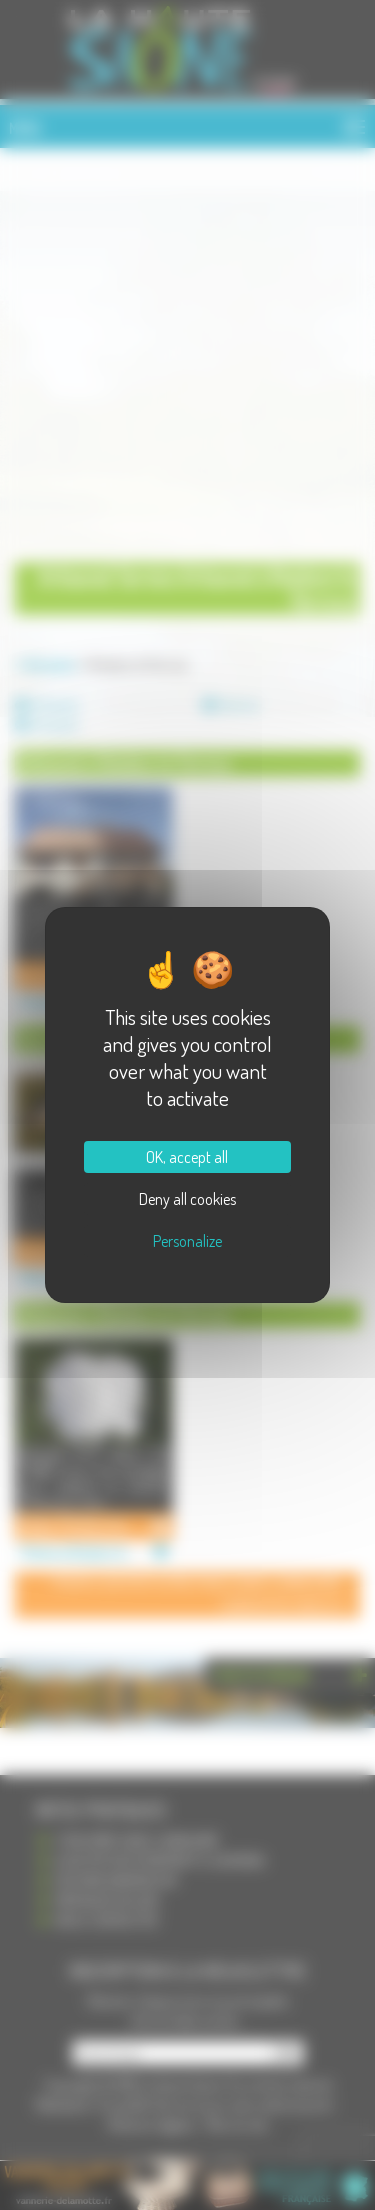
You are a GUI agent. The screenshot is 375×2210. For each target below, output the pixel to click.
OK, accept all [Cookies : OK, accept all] (187, 1157)
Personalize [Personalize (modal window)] (187, 1241)
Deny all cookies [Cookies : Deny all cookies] (187, 1199)
